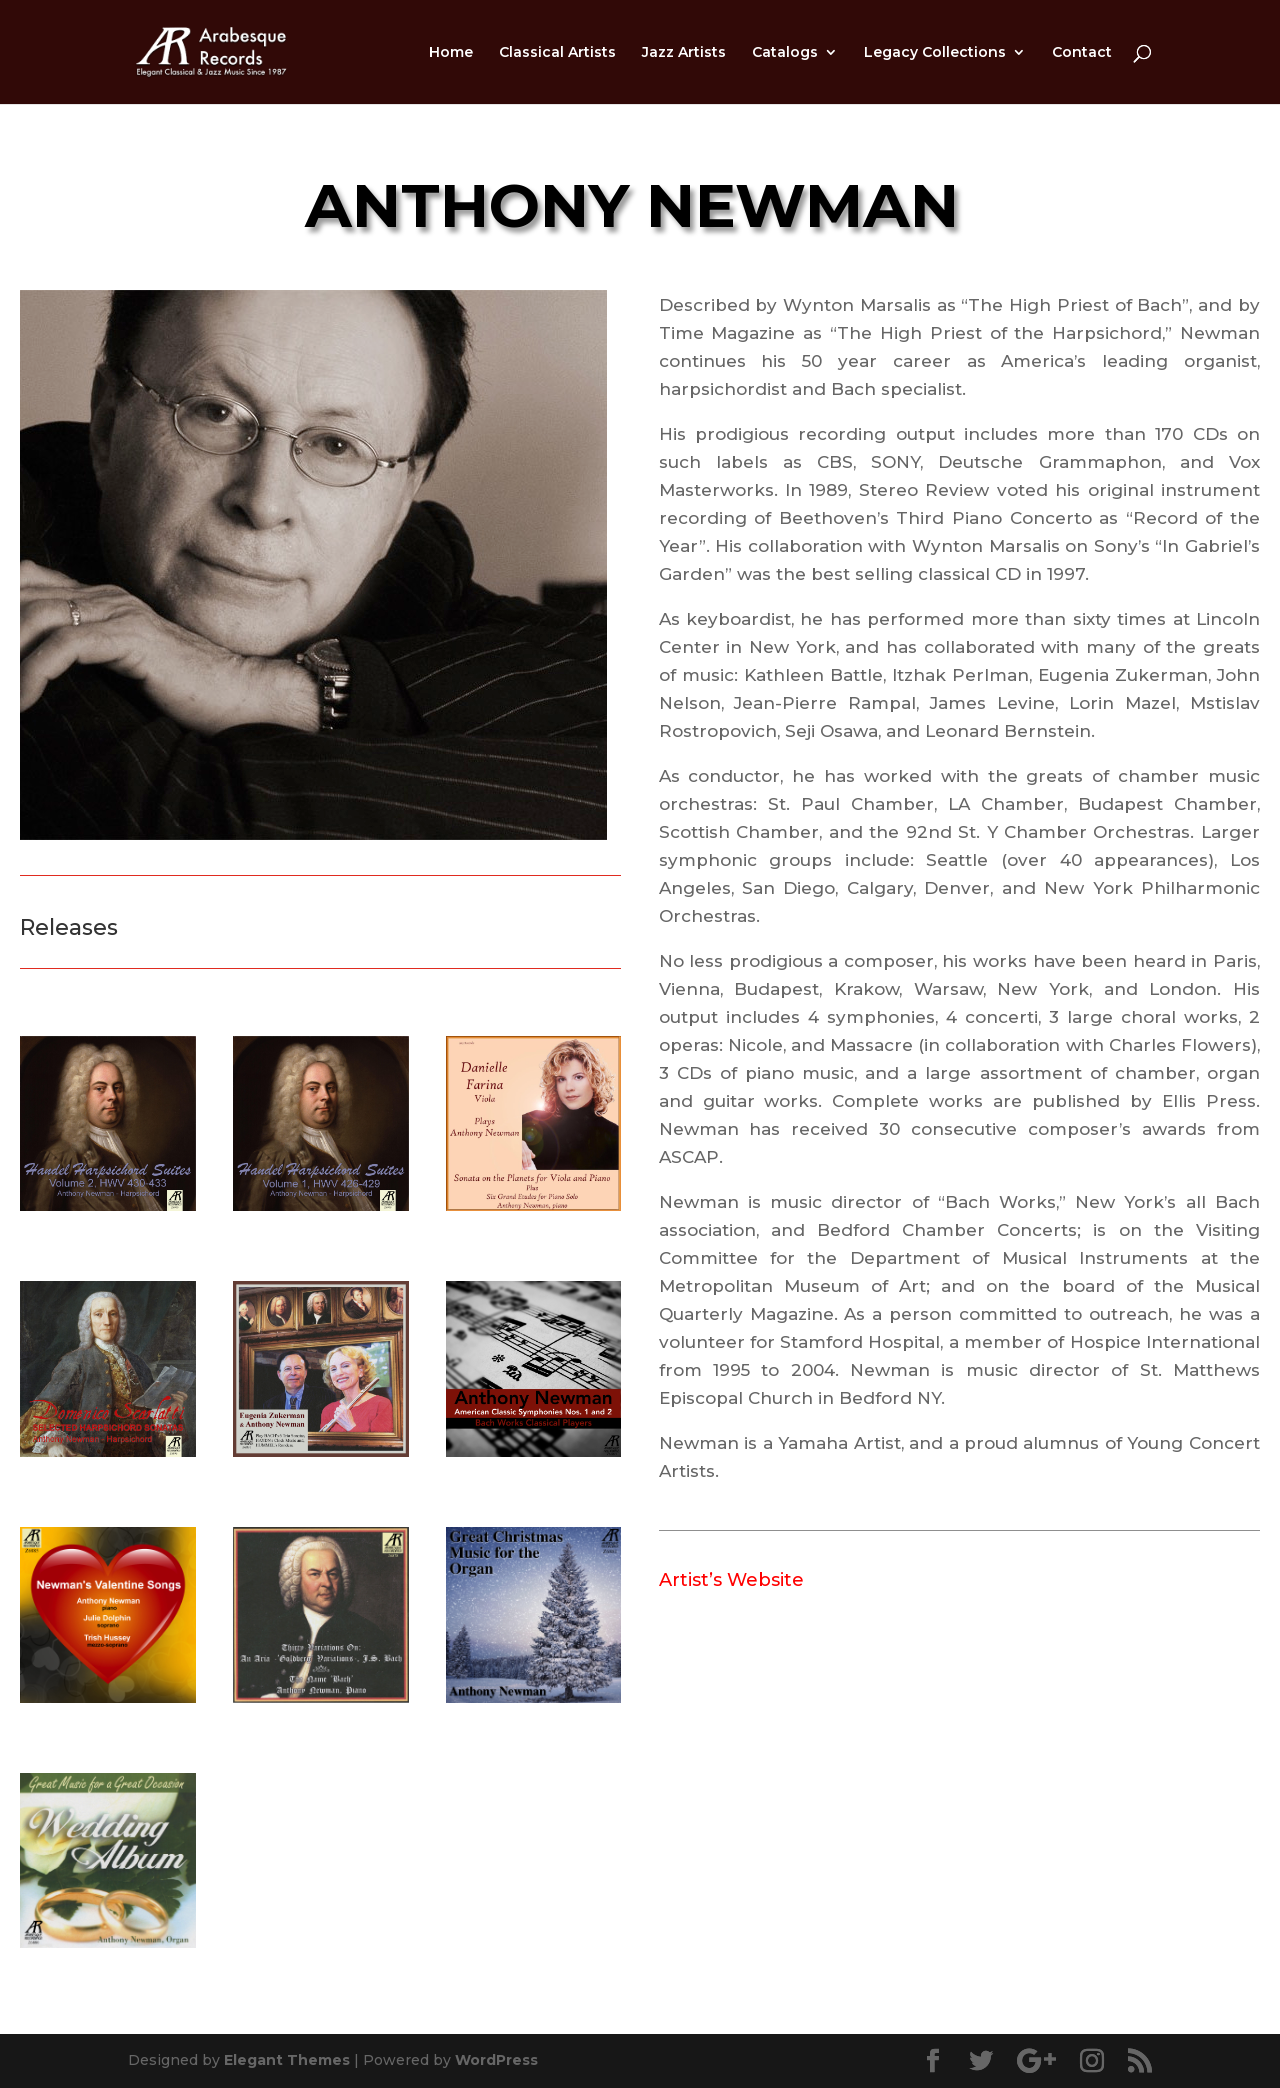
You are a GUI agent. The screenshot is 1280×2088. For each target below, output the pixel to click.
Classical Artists (557, 53)
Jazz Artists (684, 53)
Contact (1082, 53)
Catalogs (785, 53)
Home (451, 53)
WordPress (496, 2060)
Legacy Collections (935, 53)
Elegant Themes (287, 2060)
